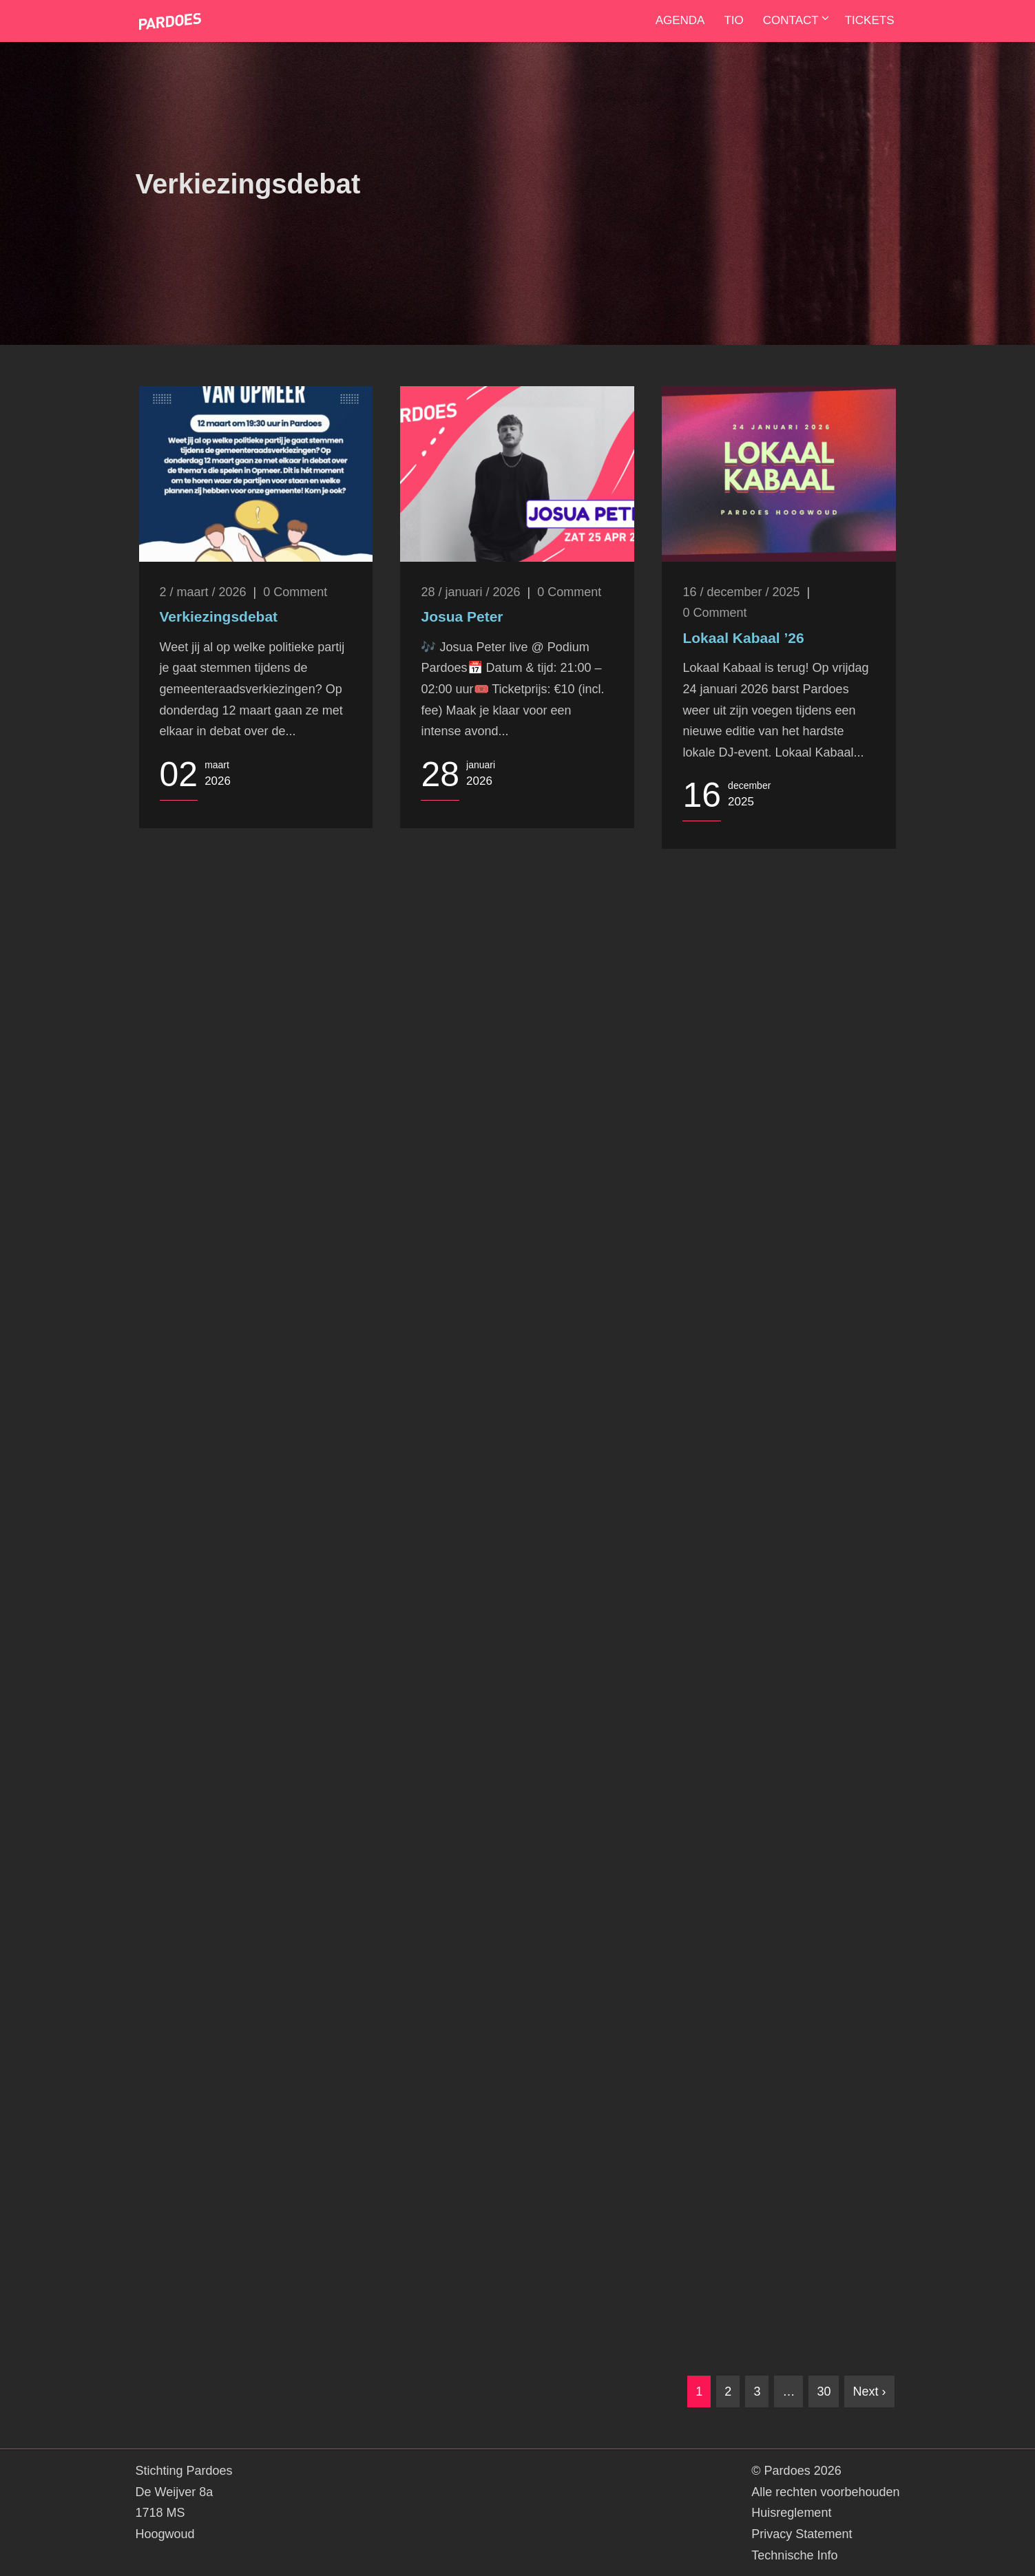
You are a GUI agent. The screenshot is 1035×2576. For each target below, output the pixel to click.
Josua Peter (462, 616)
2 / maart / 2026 (203, 592)
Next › (869, 2391)
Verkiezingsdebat (219, 616)
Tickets (870, 20)
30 (823, 2391)
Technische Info (794, 2555)
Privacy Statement (801, 2534)
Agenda (680, 20)
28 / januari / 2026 (470, 592)
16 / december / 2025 (740, 592)
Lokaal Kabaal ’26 (743, 638)
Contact (791, 20)
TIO (733, 20)
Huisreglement (791, 2513)
